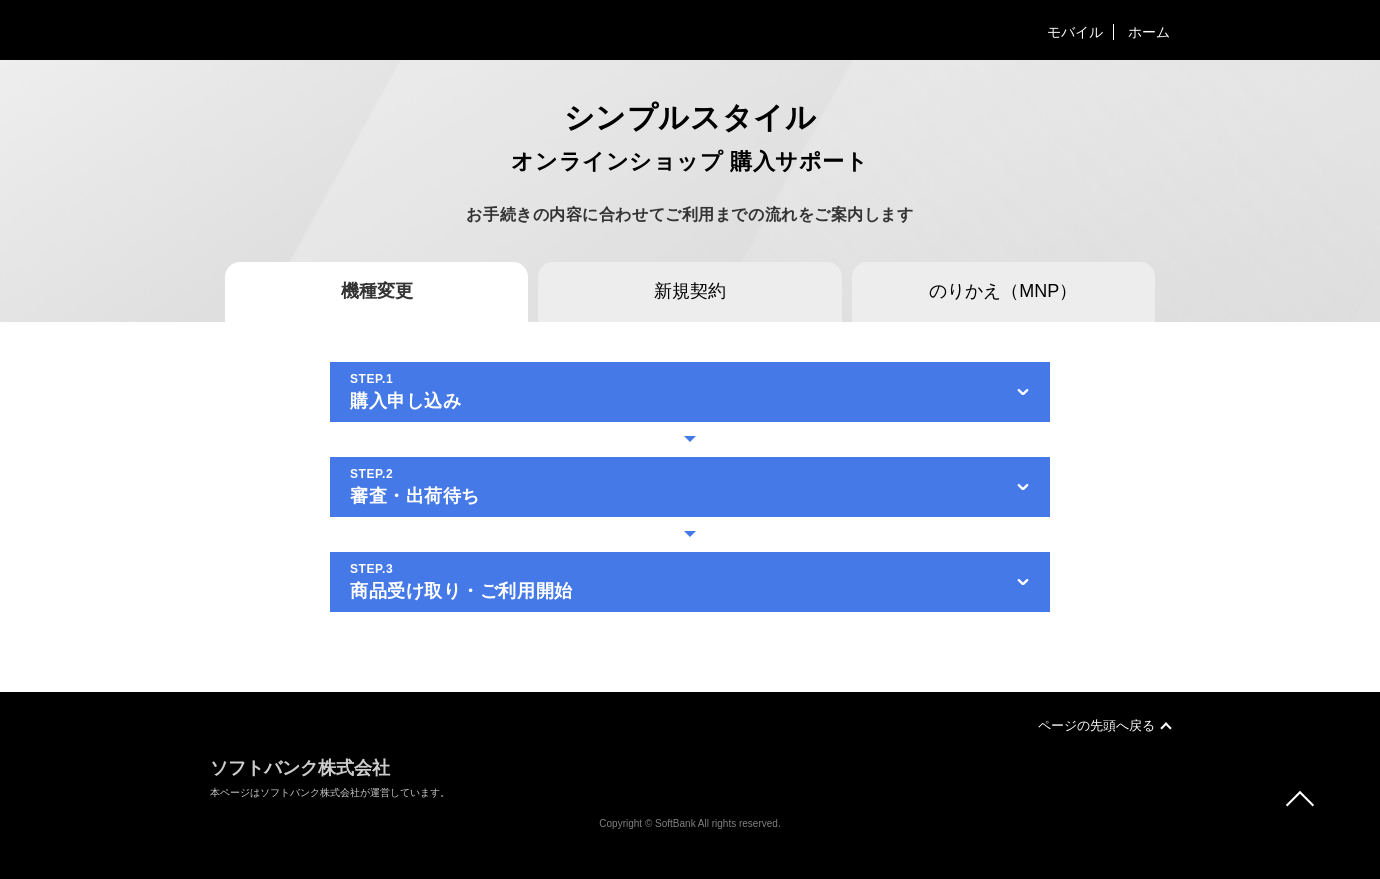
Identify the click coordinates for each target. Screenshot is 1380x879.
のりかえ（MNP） (1003, 291)
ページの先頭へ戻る (1096, 725)
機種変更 (377, 291)
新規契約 (690, 291)
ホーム (1149, 32)
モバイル (1075, 32)
